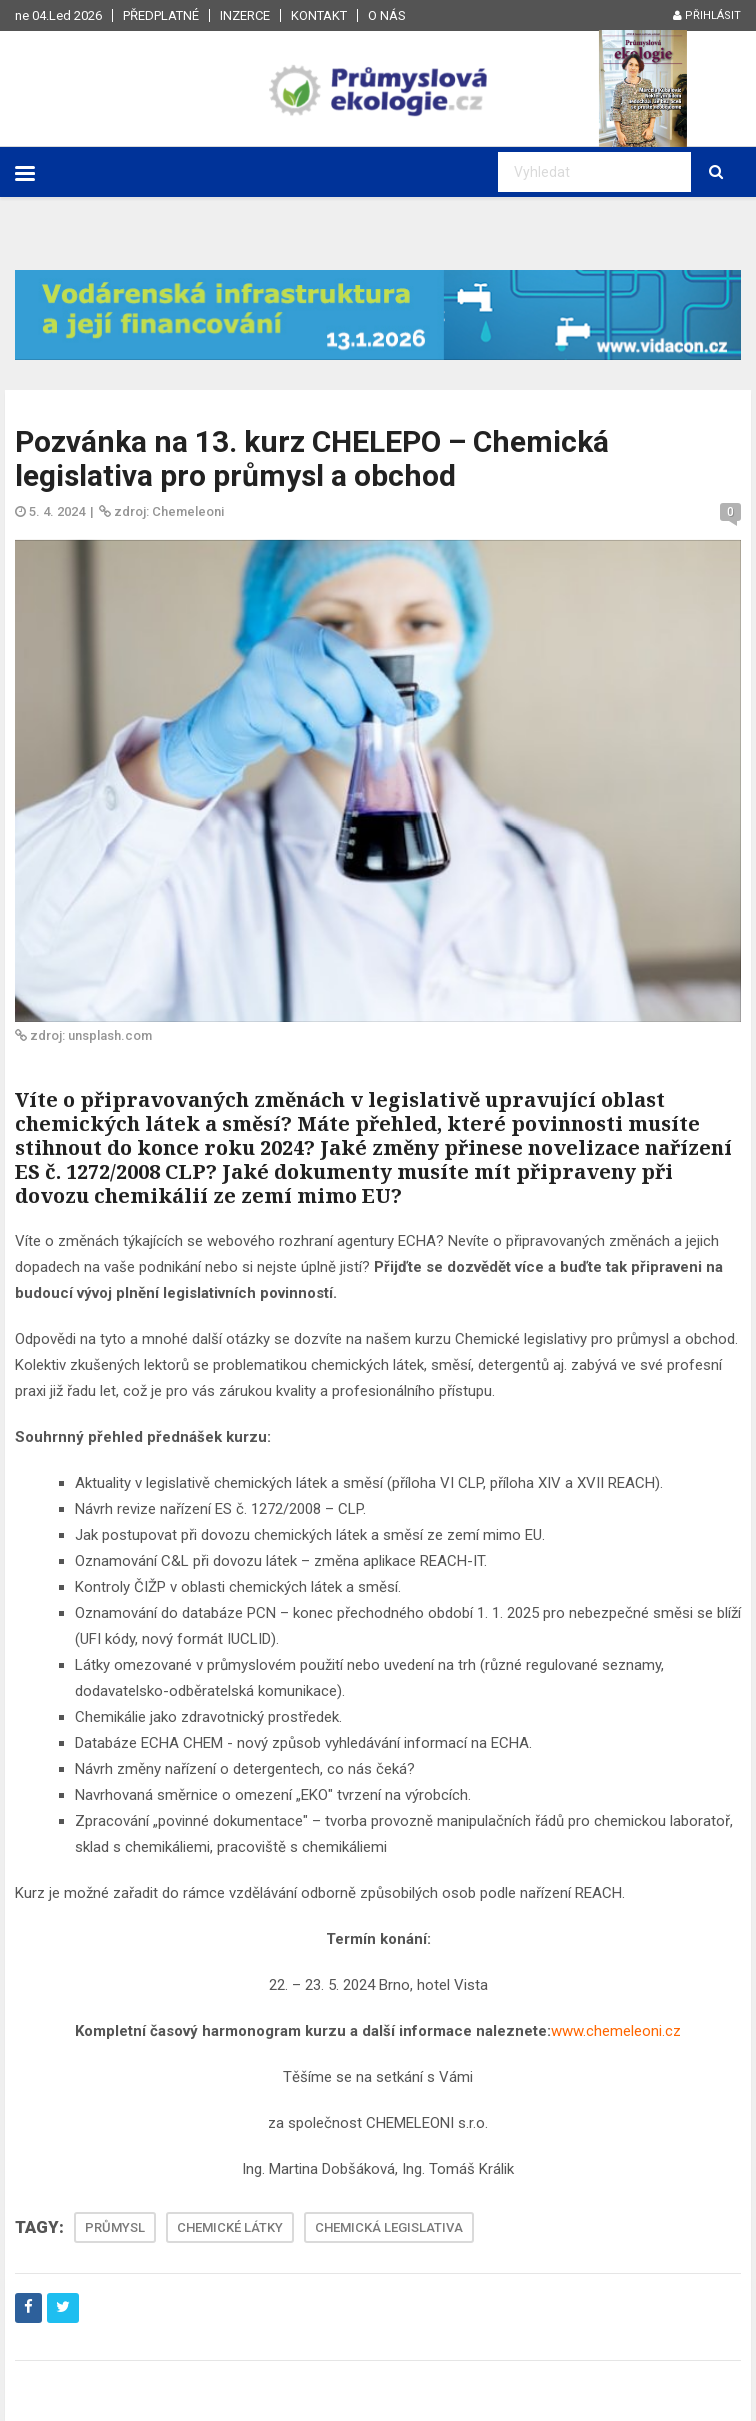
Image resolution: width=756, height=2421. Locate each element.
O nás (387, 15)
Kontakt (319, 15)
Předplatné (161, 15)
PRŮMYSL (115, 2227)
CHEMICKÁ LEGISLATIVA (389, 2227)
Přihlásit (707, 15)
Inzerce (245, 15)
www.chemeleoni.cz (616, 2031)
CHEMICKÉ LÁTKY (230, 2227)
